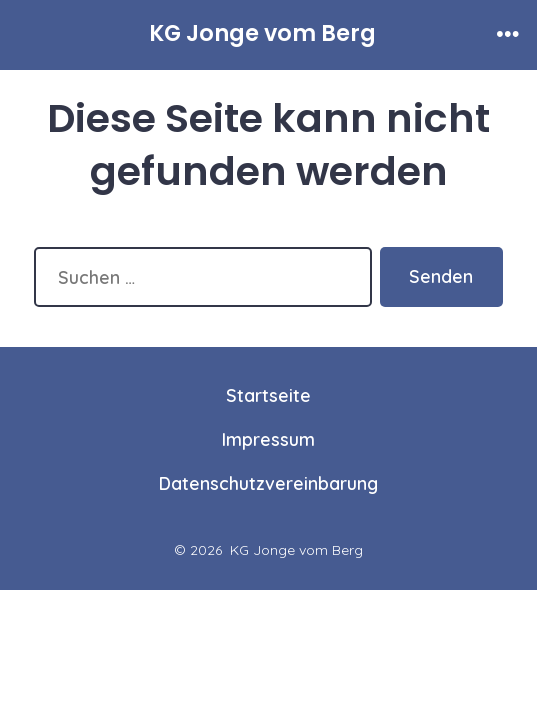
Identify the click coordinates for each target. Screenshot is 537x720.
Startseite (268, 395)
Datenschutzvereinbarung (268, 483)
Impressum (268, 439)
